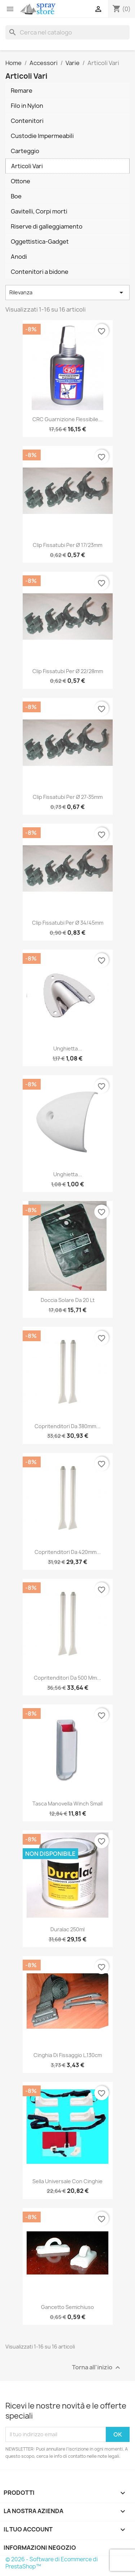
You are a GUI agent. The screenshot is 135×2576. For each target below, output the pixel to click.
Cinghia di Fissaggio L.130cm (67, 2055)
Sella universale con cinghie (67, 2181)
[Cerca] (67, 32)
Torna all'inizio (97, 2367)
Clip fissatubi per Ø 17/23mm (67, 545)
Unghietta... (67, 1048)
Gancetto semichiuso (67, 2307)
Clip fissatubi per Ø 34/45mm (67, 922)
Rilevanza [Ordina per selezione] (67, 292)
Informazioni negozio (40, 2548)
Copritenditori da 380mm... (67, 1426)
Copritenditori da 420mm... (68, 1552)
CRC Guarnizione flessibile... (67, 419)
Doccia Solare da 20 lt (68, 1300)
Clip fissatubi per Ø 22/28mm (67, 671)
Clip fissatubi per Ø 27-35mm (68, 797)
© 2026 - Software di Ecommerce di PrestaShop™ (51, 2563)
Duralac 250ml (67, 1929)
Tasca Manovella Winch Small (67, 1803)
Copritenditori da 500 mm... (67, 1677)
